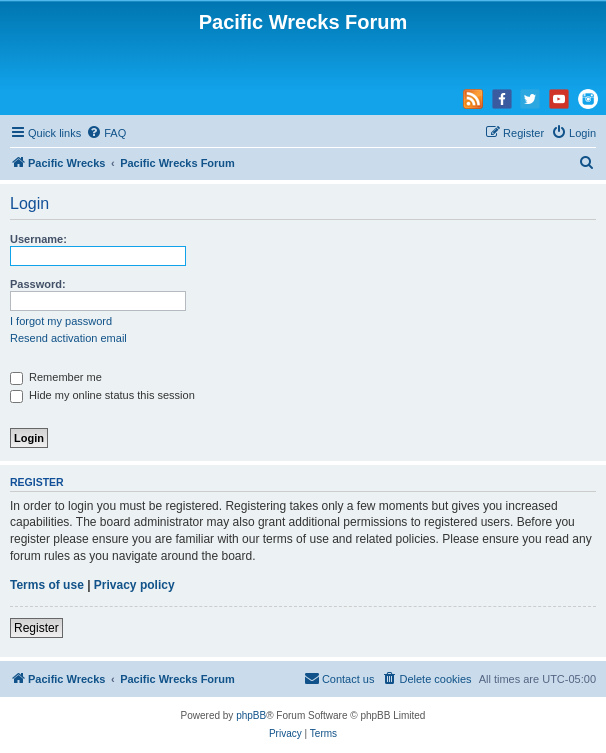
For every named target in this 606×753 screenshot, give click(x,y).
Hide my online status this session (102, 395)
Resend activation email (68, 338)
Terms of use (47, 585)
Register (36, 628)
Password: (38, 284)
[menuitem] (106, 133)
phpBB (251, 715)
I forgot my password (61, 321)
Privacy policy (134, 585)
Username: (38, 239)
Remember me (56, 377)
